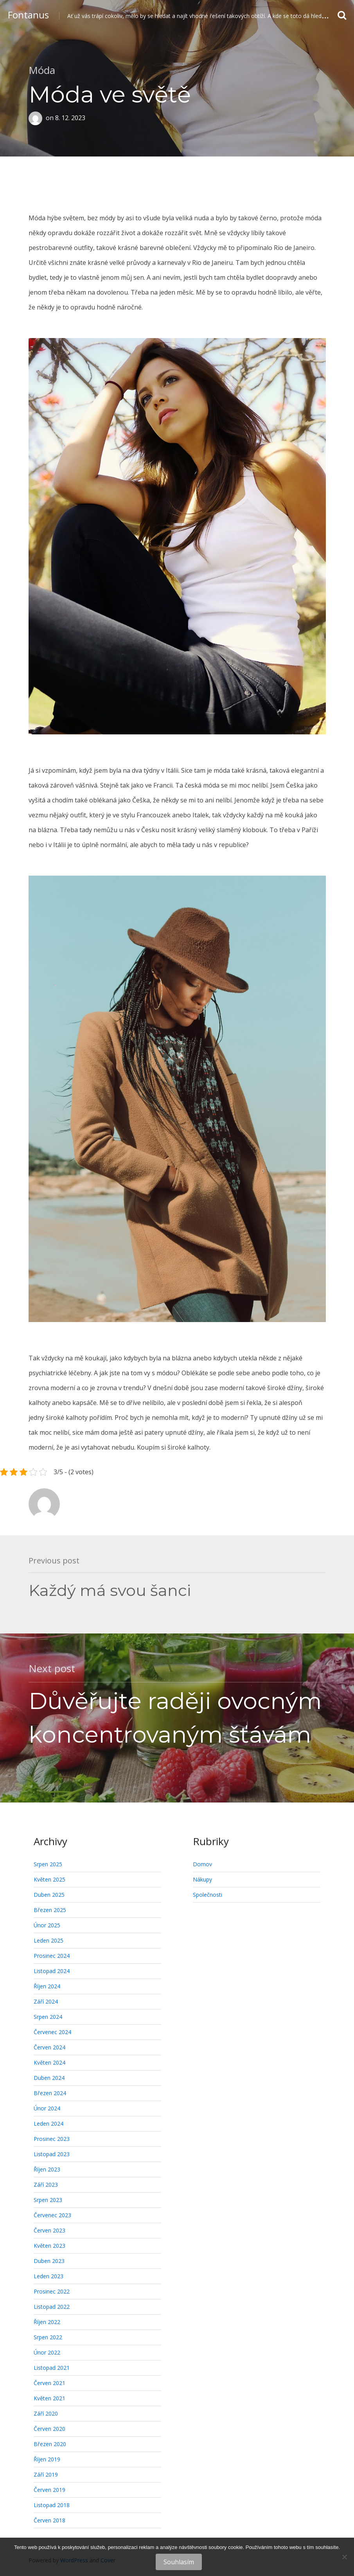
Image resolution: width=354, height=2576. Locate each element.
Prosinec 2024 (52, 1955)
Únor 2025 (47, 1925)
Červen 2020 (49, 2428)
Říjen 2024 (47, 1986)
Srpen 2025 (48, 1864)
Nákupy (202, 1879)
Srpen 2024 (48, 2016)
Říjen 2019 (47, 2459)
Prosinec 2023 (52, 2138)
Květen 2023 (49, 2245)
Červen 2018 (49, 2520)
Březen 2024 (50, 2093)
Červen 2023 (49, 2230)
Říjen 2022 (47, 2322)
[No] (344, 2557)
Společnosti (207, 1894)
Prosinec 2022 (52, 2291)
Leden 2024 (48, 2123)
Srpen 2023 (48, 2200)
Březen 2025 (50, 1910)
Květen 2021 (49, 2398)
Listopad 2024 (52, 1971)
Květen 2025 (49, 1879)
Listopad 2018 (52, 2505)
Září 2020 (46, 2413)
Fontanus (28, 14)
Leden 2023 (48, 2276)
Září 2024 (46, 2001)
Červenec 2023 (52, 2215)
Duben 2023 (49, 2261)
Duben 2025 (49, 1894)
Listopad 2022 (52, 2306)
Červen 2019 (49, 2489)
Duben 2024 (49, 2077)
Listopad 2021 (52, 2367)
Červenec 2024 (52, 2032)
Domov (202, 1864)
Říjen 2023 (47, 2169)
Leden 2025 (48, 1940)
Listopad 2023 (52, 2154)
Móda (42, 70)
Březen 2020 (50, 2444)
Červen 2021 (49, 2383)
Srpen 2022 (48, 2337)
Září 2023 (46, 2184)
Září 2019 (46, 2474)
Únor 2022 (47, 2352)
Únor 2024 (47, 2108)
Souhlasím (179, 2562)
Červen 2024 (49, 2047)
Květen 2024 (49, 2062)
